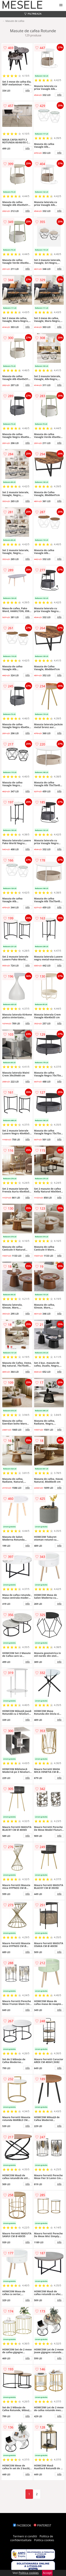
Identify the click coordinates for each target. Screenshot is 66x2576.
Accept (47, 2573)
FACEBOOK (22, 2525)
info (28, 90)
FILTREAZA (33, 13)
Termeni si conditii (25, 2536)
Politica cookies (44, 2540)
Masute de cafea (14, 21)
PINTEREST (42, 2525)
